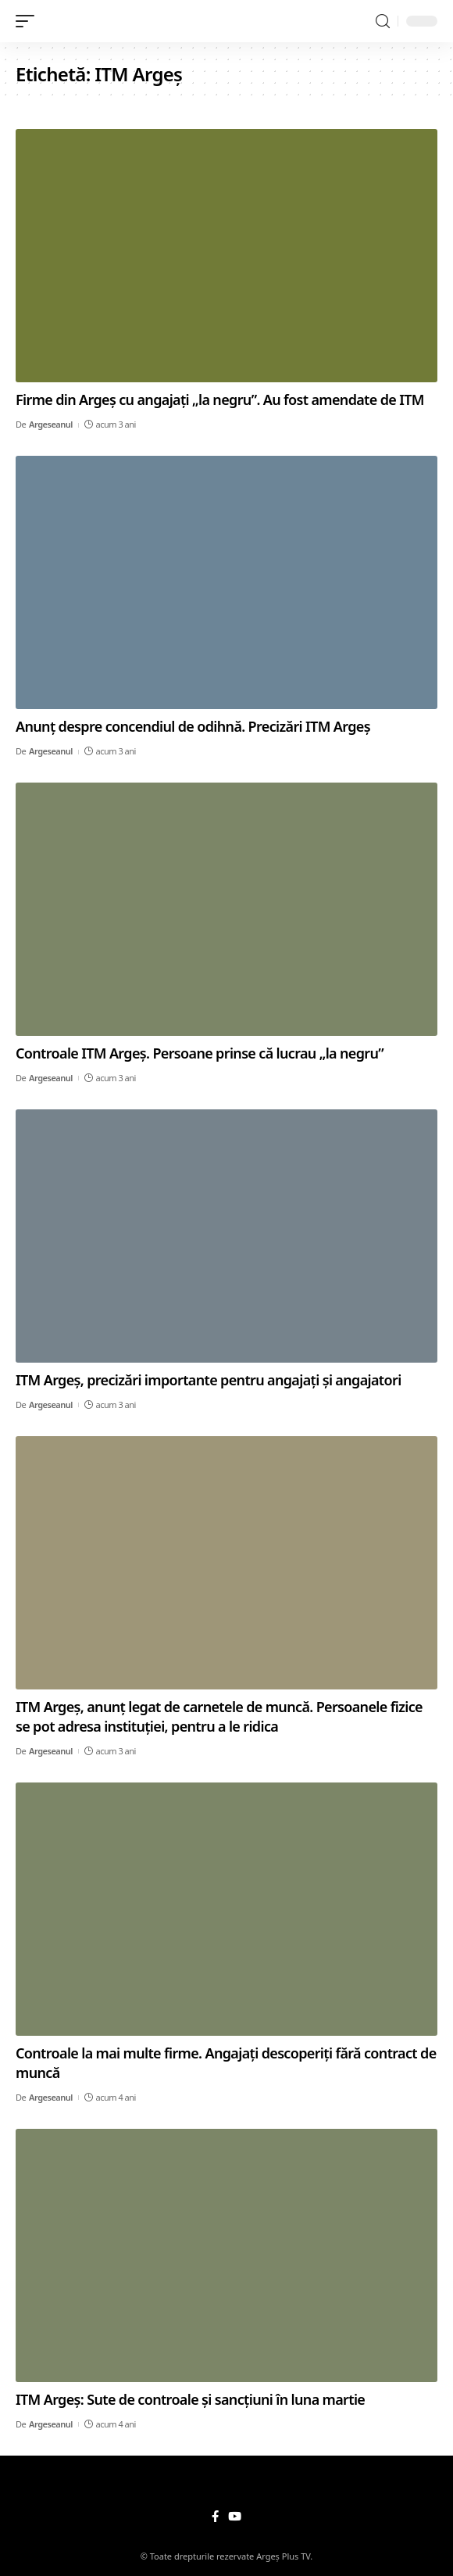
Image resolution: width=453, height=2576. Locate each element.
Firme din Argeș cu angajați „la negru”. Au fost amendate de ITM (220, 399)
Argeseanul (51, 424)
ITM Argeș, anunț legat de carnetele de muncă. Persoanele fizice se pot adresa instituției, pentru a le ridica (219, 1716)
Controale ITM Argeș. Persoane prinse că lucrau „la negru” (199, 1053)
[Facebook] (215, 2516)
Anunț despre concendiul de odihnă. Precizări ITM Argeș (193, 726)
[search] (383, 21)
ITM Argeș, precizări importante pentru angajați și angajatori (208, 1379)
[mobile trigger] (29, 21)
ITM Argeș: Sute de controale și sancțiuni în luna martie (190, 2399)
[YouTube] (234, 2516)
